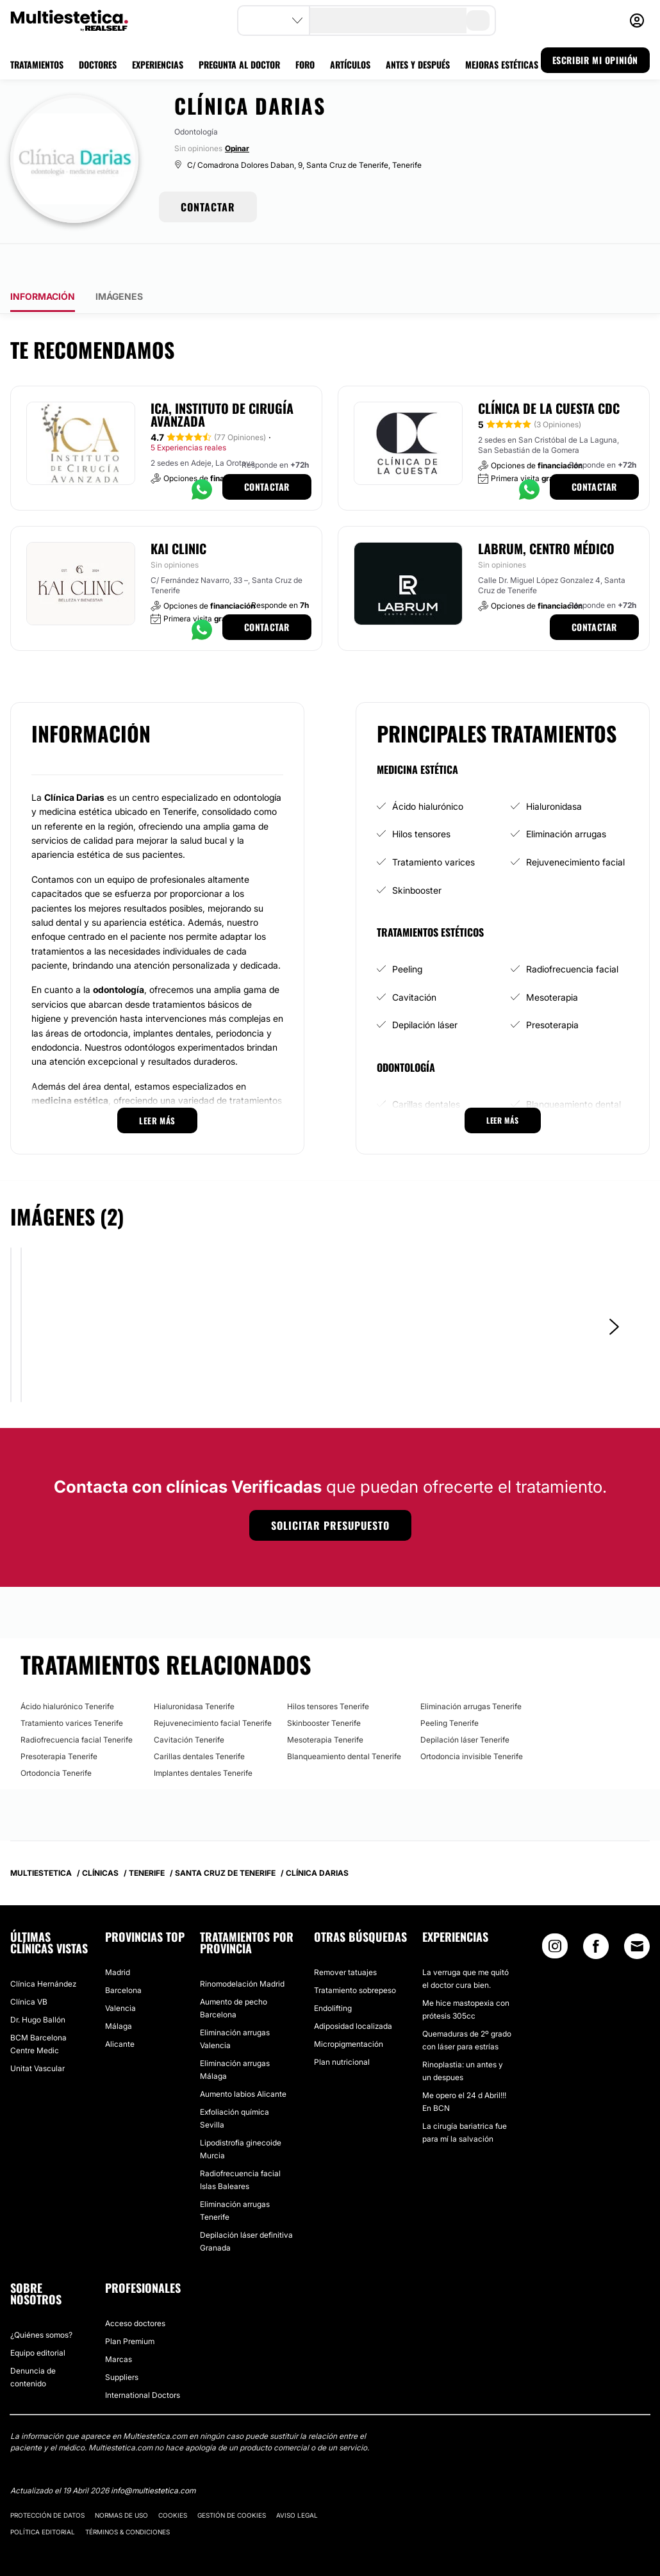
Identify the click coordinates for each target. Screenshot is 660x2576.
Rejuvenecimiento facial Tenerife (213, 1687)
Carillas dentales (426, 1068)
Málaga (118, 1990)
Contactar (267, 450)
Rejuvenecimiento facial (575, 826)
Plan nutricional (342, 2026)
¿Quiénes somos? (41, 2299)
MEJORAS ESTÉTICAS (501, 64)
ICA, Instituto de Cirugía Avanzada (222, 379)
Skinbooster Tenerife (324, 1687)
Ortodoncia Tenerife (56, 1737)
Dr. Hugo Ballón (37, 1984)
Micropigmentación (348, 2008)
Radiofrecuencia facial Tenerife (77, 1704)
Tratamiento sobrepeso (355, 1954)
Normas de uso (121, 2479)
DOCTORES (98, 64)
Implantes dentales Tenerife (203, 1737)
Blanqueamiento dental (573, 1068)
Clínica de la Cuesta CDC (549, 372)
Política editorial (42, 2496)
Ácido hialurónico (427, 770)
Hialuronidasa (554, 770)
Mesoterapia (552, 961)
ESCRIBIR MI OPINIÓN (595, 60)
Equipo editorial (37, 2317)
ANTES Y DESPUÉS (418, 64)
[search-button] (478, 20)
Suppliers (121, 2341)
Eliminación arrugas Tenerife (471, 1670)
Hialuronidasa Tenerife (194, 1670)
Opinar (237, 148)
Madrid (117, 1936)
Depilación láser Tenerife (464, 1704)
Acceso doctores (135, 2287)
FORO (305, 64)
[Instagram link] (555, 1913)
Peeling (407, 933)
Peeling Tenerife (449, 1687)
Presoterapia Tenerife (59, 1720)
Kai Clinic (178, 512)
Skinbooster (416, 854)
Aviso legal (297, 2479)
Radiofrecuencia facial (572, 933)
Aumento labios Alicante (243, 2058)
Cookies (172, 2479)
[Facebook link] (596, 1913)
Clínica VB (28, 1966)
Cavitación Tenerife (189, 1704)
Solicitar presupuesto (330, 1489)
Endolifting (333, 1972)
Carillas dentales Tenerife (199, 1720)
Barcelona (123, 1954)
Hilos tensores (421, 797)
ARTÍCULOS (350, 64)
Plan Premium (129, 2305)
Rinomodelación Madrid (242, 1948)
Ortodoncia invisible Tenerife (471, 1720)
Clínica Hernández (43, 1948)
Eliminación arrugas (566, 797)
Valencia (120, 1972)
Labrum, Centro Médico (546, 512)
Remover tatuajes (345, 1936)
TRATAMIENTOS (36, 64)
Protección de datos (47, 2479)
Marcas (118, 2323)
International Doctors (142, 2359)
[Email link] (637, 1910)
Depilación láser (425, 988)
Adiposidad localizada (353, 1990)
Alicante (120, 2008)
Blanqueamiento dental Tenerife (344, 1720)
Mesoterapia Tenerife (325, 1704)
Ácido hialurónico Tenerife (67, 1670)
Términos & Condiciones (127, 2496)
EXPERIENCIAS (157, 64)
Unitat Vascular (37, 2032)
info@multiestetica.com (153, 2454)
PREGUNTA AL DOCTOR (239, 64)
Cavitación (414, 961)
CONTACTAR (208, 207)
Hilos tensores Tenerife (328, 1670)
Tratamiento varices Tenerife (72, 1687)
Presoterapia (552, 988)
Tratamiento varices (433, 826)
